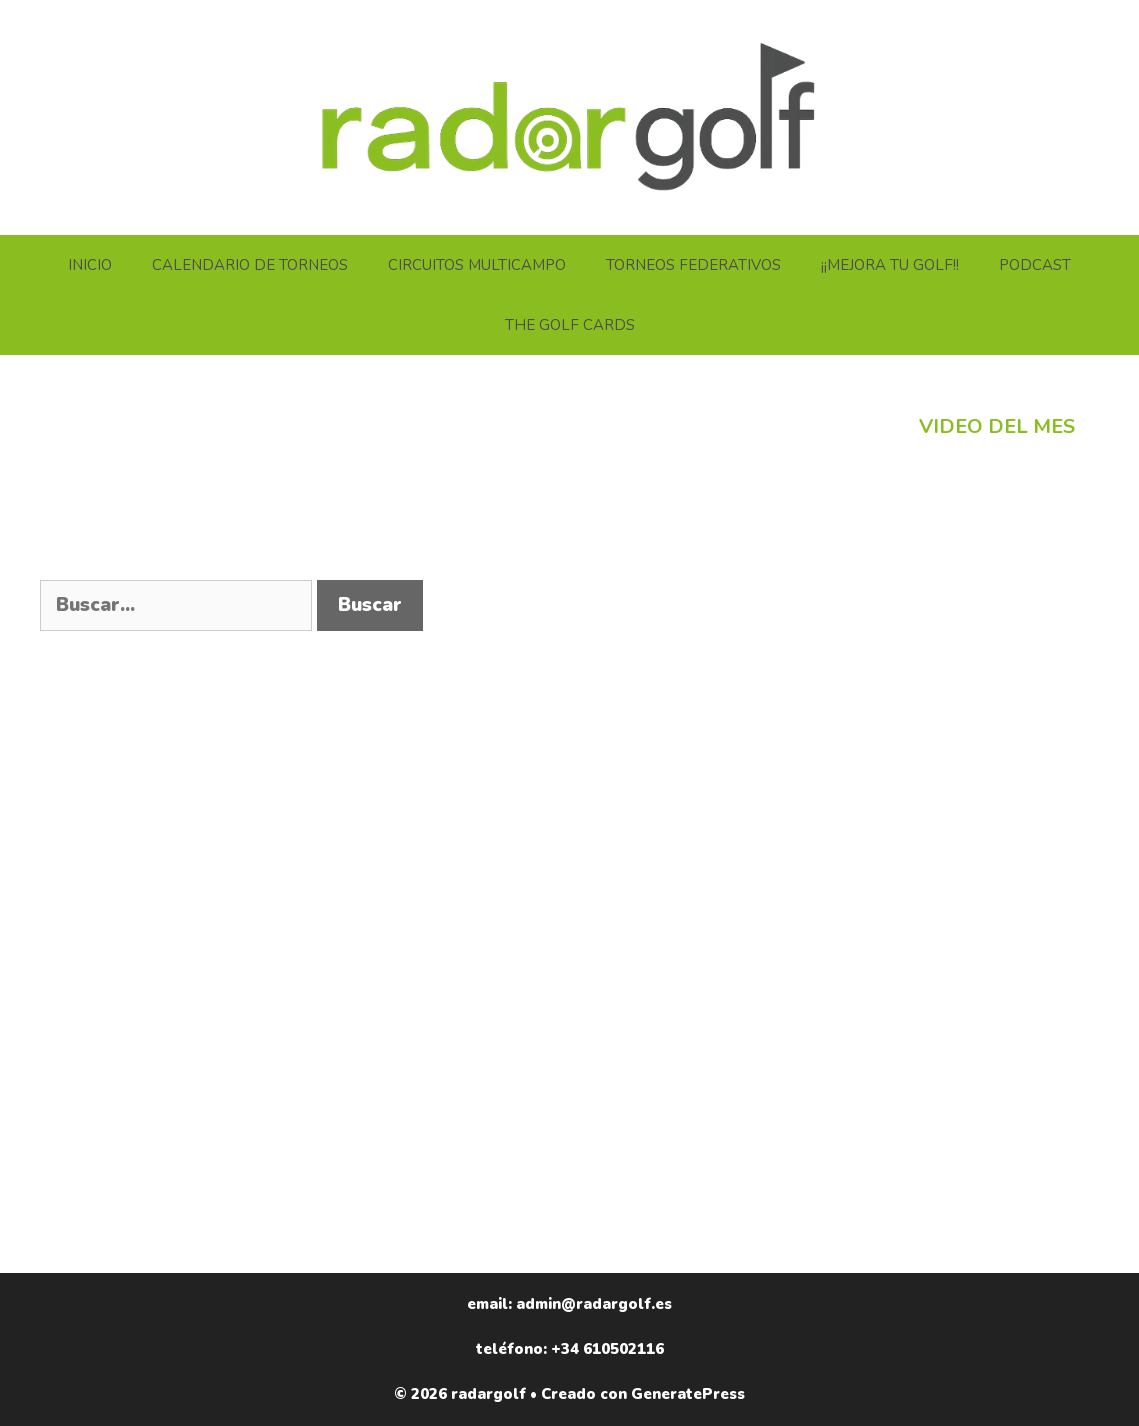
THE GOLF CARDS (570, 325)
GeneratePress (688, 1394)
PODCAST (1035, 265)
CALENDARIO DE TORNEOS (250, 265)
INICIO (90, 265)
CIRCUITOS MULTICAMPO (477, 265)
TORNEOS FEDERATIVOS (693, 265)
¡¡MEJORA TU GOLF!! (890, 265)
